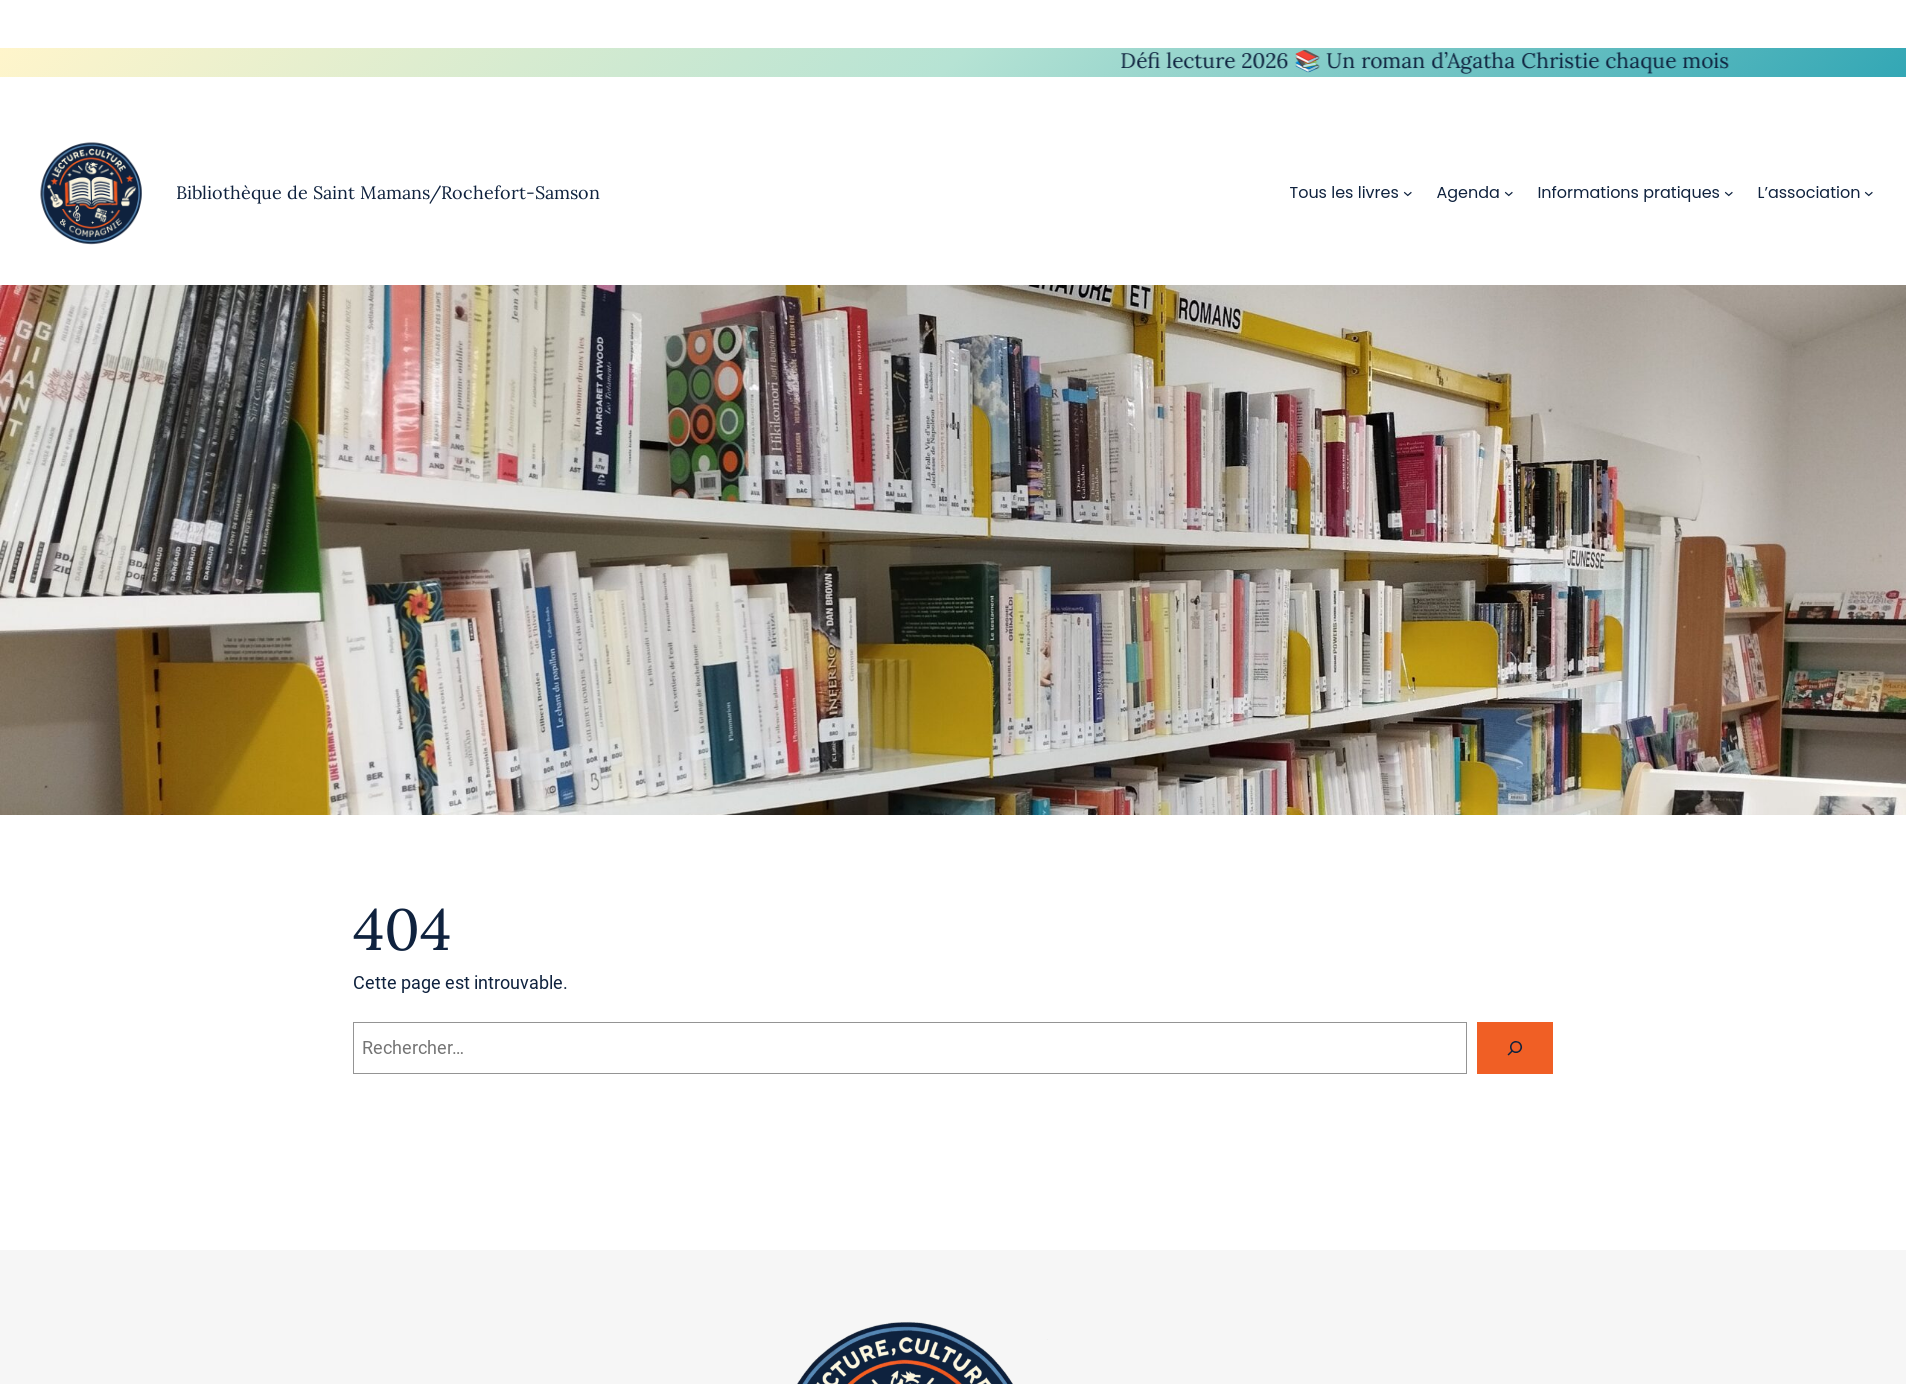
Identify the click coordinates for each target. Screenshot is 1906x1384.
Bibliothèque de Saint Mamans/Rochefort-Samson (388, 192)
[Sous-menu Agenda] (1509, 193)
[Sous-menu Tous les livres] (1408, 193)
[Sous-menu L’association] (1869, 193)
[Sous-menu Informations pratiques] (1729, 193)
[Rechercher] (1515, 1048)
